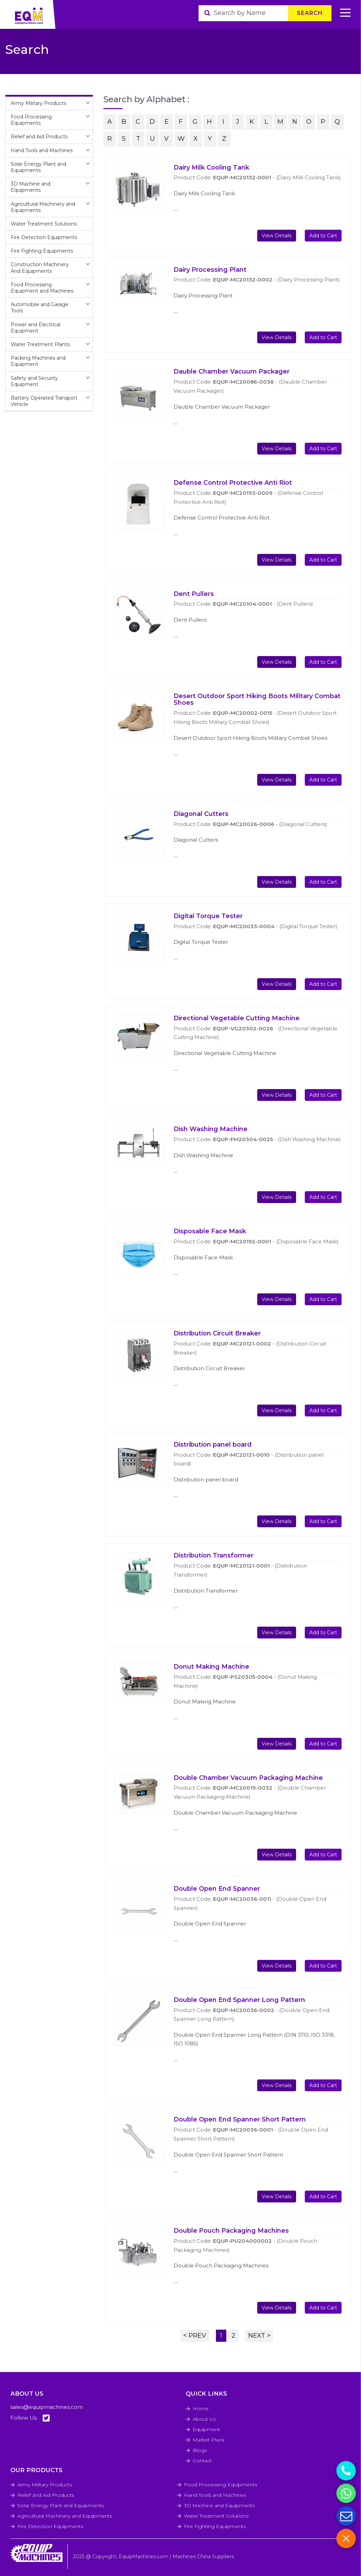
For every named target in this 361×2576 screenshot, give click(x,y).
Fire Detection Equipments (50, 2526)
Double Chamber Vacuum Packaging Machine (248, 1778)
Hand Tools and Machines (215, 2495)
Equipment (206, 2429)
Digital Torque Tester (208, 916)
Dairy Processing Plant (210, 269)
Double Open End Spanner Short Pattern (240, 2119)
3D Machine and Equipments (219, 2505)
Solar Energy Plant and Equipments (60, 2505)
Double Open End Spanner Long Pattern (239, 2000)
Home (201, 2408)
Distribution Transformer (213, 1555)
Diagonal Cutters (201, 814)
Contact (202, 2461)
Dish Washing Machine (210, 1129)
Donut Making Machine (211, 1666)
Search (310, 13)
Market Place (209, 2440)
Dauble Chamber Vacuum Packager (231, 371)
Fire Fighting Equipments (215, 2526)
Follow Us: (30, 2418)
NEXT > (259, 2335)
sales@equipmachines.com (46, 2407)
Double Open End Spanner (217, 1888)
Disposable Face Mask (210, 1231)
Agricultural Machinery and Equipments (64, 2516)
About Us (204, 2419)
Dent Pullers (194, 594)
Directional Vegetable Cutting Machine (237, 1018)
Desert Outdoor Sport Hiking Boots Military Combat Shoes (257, 699)
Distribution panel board (213, 1444)
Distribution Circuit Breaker (217, 1333)
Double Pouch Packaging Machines (231, 2230)
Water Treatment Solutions (216, 2516)
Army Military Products (44, 2484)
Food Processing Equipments (220, 2484)
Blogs (200, 2450)
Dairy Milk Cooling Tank (211, 167)
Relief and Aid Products (45, 2495)
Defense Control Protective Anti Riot (233, 482)
